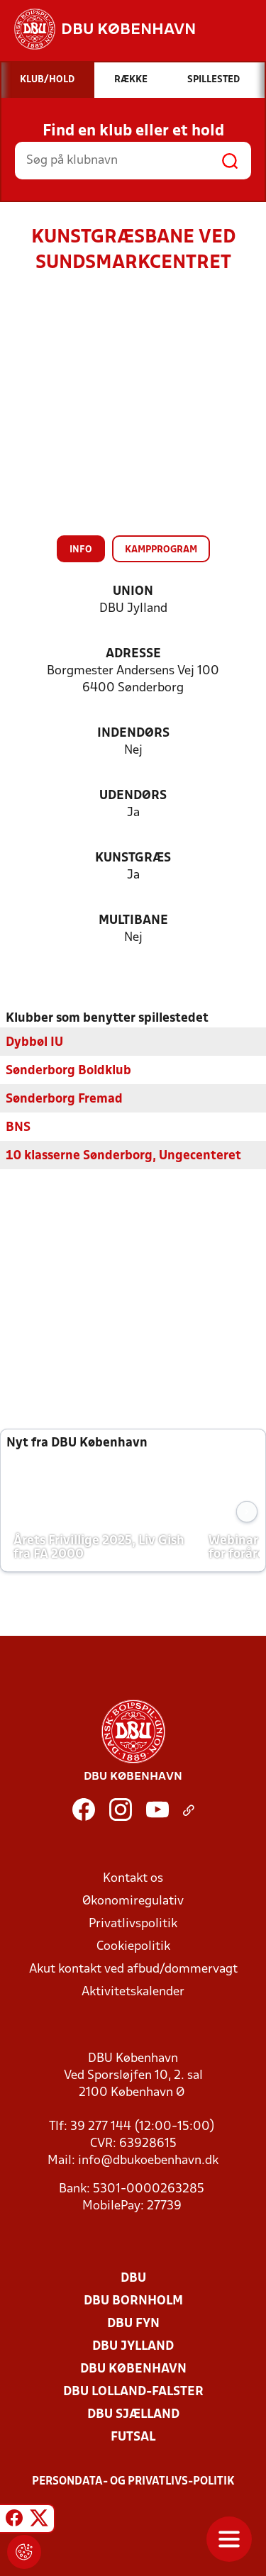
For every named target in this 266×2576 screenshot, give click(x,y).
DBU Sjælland (133, 2415)
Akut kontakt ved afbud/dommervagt (133, 1969)
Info (81, 549)
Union (133, 592)
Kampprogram (161, 549)
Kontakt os (133, 1879)
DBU (133, 2279)
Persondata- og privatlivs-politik (133, 2482)
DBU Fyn (133, 2324)
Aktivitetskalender (133, 1992)
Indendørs (133, 733)
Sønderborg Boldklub (68, 1071)
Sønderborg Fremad (64, 1099)
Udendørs (133, 796)
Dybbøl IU (34, 1043)
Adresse (133, 654)
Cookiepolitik (133, 1947)
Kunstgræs (133, 858)
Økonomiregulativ (133, 1901)
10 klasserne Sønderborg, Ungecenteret (123, 1156)
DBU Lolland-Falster (133, 2392)
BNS (18, 1128)
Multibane (133, 921)
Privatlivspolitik (133, 1924)
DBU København (133, 2369)
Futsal (133, 2437)
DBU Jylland (133, 2347)
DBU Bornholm (133, 2301)
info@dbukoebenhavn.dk (148, 2161)
